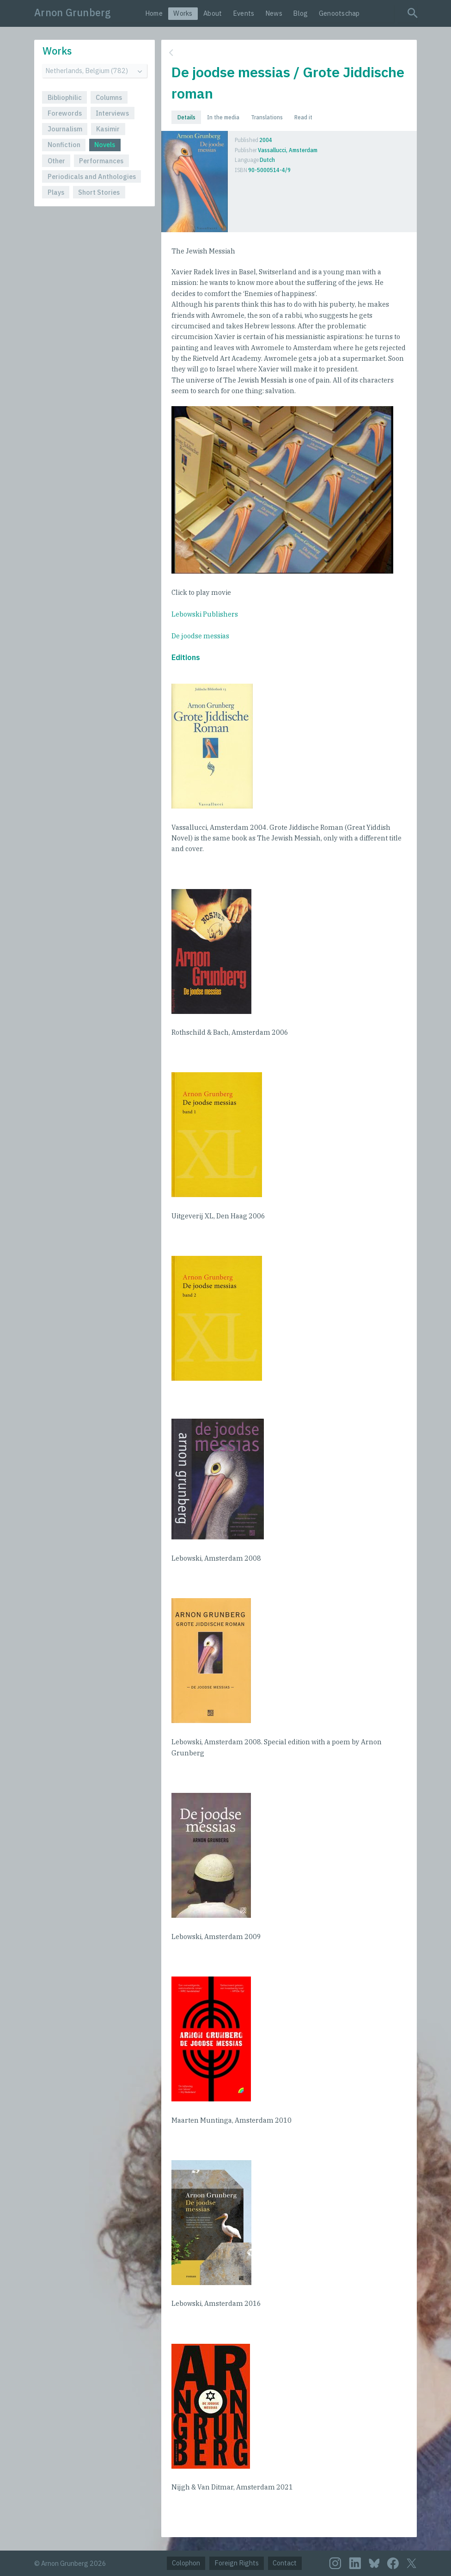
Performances (101, 160)
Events (244, 13)
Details (186, 117)
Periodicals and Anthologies (92, 176)
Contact (285, 2562)
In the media (223, 117)
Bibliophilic (65, 97)
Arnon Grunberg (72, 12)
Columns (109, 97)
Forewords (65, 113)
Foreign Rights (236, 2562)
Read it (303, 117)
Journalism (65, 128)
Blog (300, 13)
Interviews (112, 113)
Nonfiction (64, 144)
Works (182, 13)
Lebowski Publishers (204, 614)
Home (154, 13)
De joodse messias (200, 635)
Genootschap (339, 13)
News (273, 13)
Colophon (186, 2562)
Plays (56, 192)
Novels (104, 144)
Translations (267, 117)
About (212, 13)
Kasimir (108, 128)
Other (56, 160)
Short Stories (99, 192)
